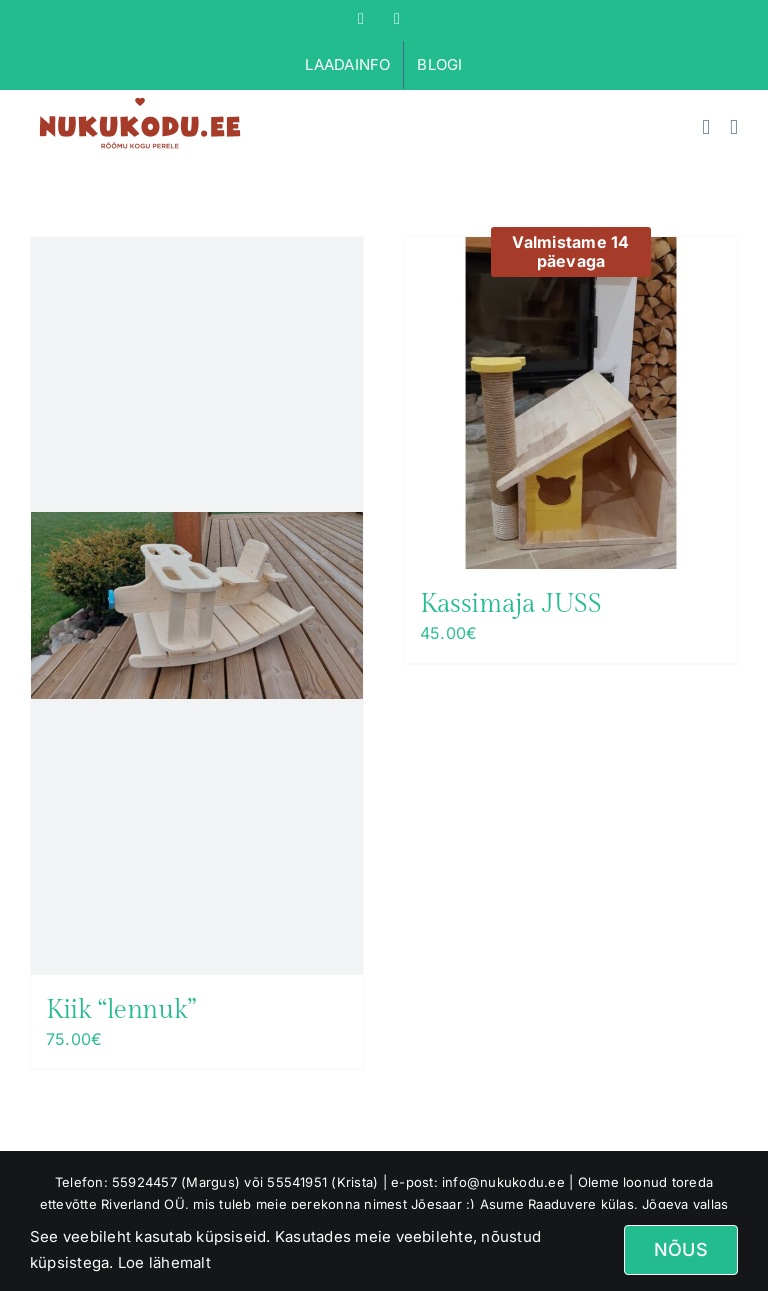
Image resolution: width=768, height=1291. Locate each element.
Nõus (681, 1249)
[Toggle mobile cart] (706, 127)
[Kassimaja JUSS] (571, 403)
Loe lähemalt (162, 1262)
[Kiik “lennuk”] (197, 606)
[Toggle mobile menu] (734, 127)
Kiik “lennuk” (121, 1010)
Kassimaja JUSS (511, 604)
